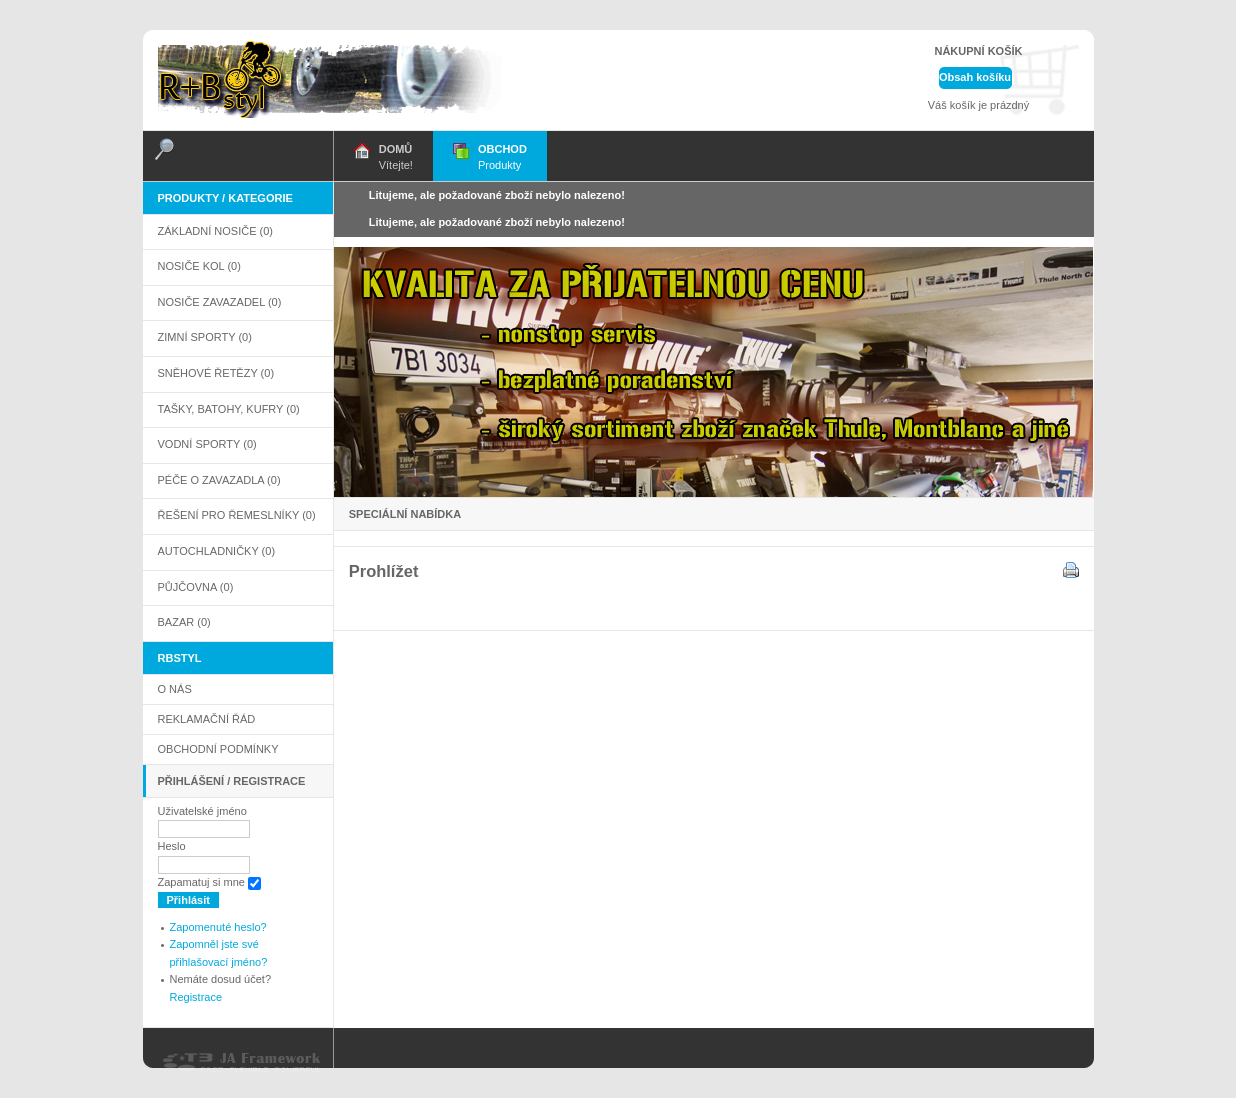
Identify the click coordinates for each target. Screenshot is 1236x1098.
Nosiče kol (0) (199, 266)
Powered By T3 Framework (243, 1063)
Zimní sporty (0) (205, 337)
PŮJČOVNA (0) (196, 587)
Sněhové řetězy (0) (216, 373)
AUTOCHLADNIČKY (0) (217, 551)
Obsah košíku (975, 77)
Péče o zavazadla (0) (219, 480)
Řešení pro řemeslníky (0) (237, 515)
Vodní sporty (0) (207, 444)
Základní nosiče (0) (216, 231)
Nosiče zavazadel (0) (220, 302)
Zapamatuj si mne (201, 882)
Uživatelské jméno (202, 811)
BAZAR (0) (184, 622)
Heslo (172, 846)
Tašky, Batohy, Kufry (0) (229, 409)
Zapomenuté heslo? (218, 927)
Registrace (196, 997)
